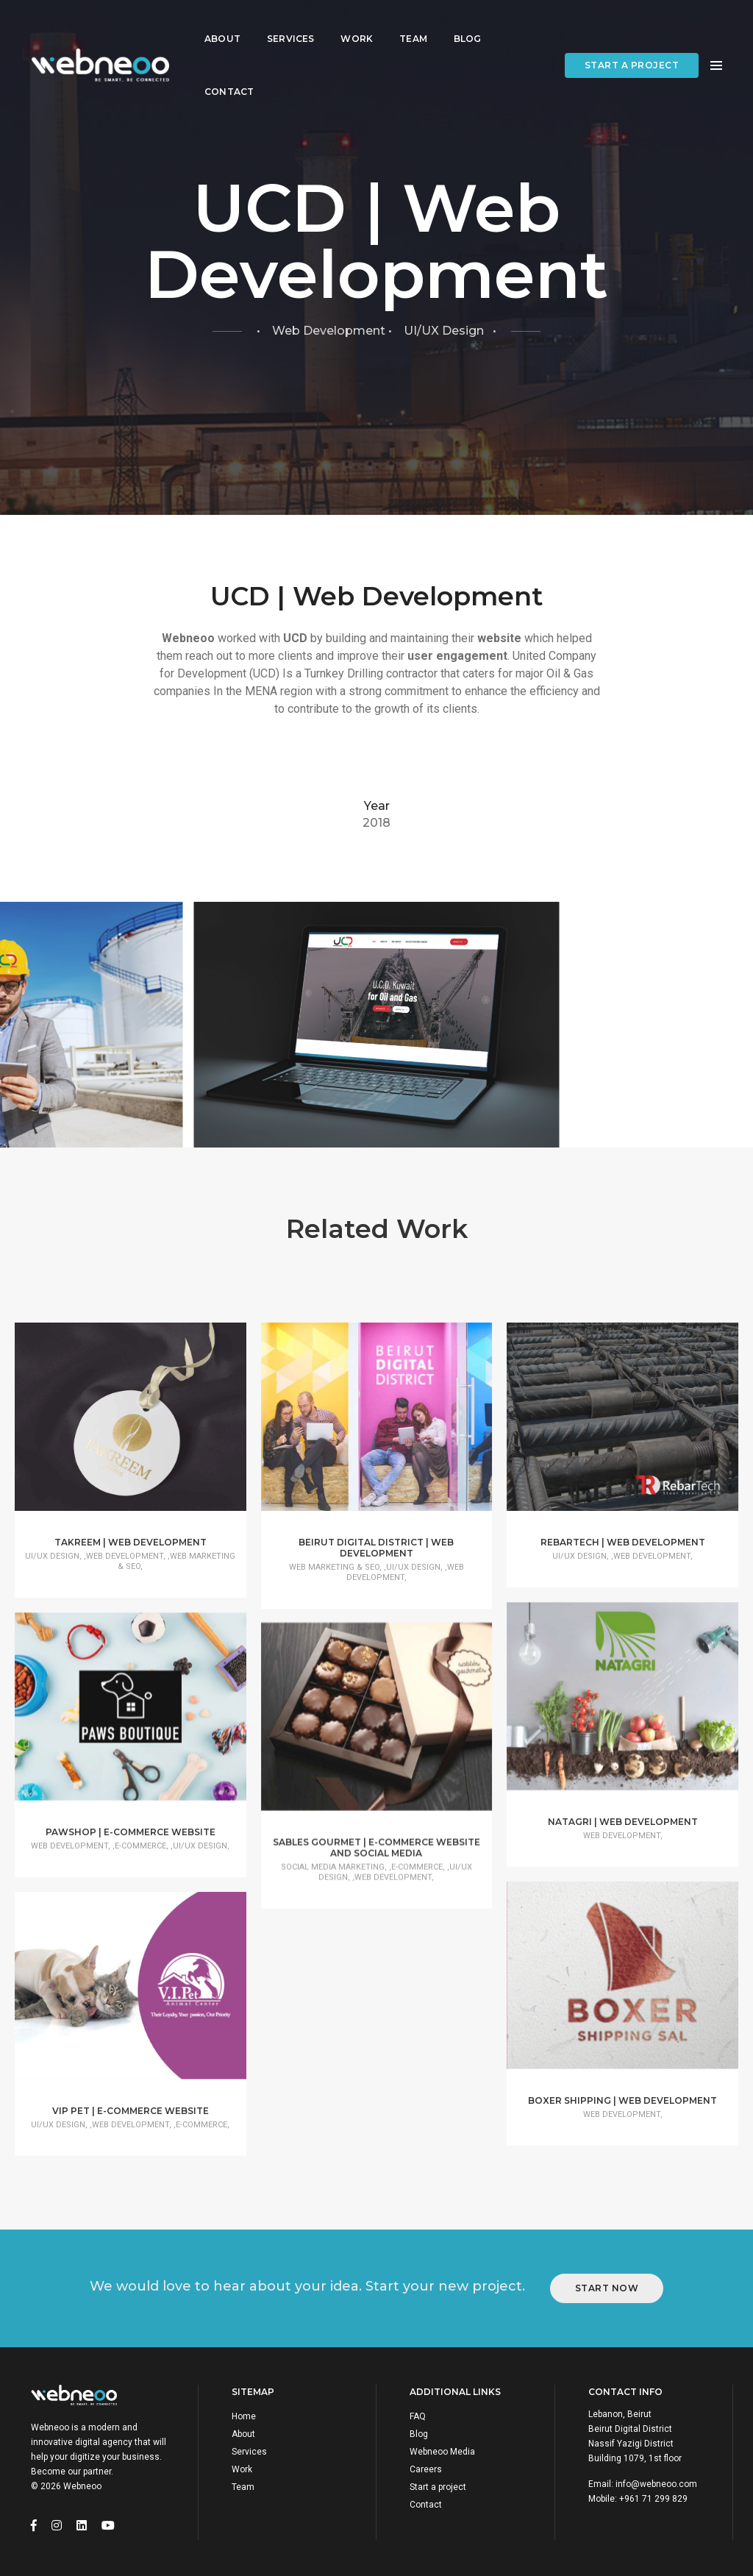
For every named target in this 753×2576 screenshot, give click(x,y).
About (222, 26)
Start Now (607, 2285)
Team (413, 26)
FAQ (418, 2414)
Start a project (632, 53)
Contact (229, 79)
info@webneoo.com (656, 2482)
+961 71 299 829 (653, 2496)
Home (244, 2414)
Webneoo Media (442, 2449)
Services (290, 26)
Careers (426, 2467)
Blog (468, 26)
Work (356, 26)
